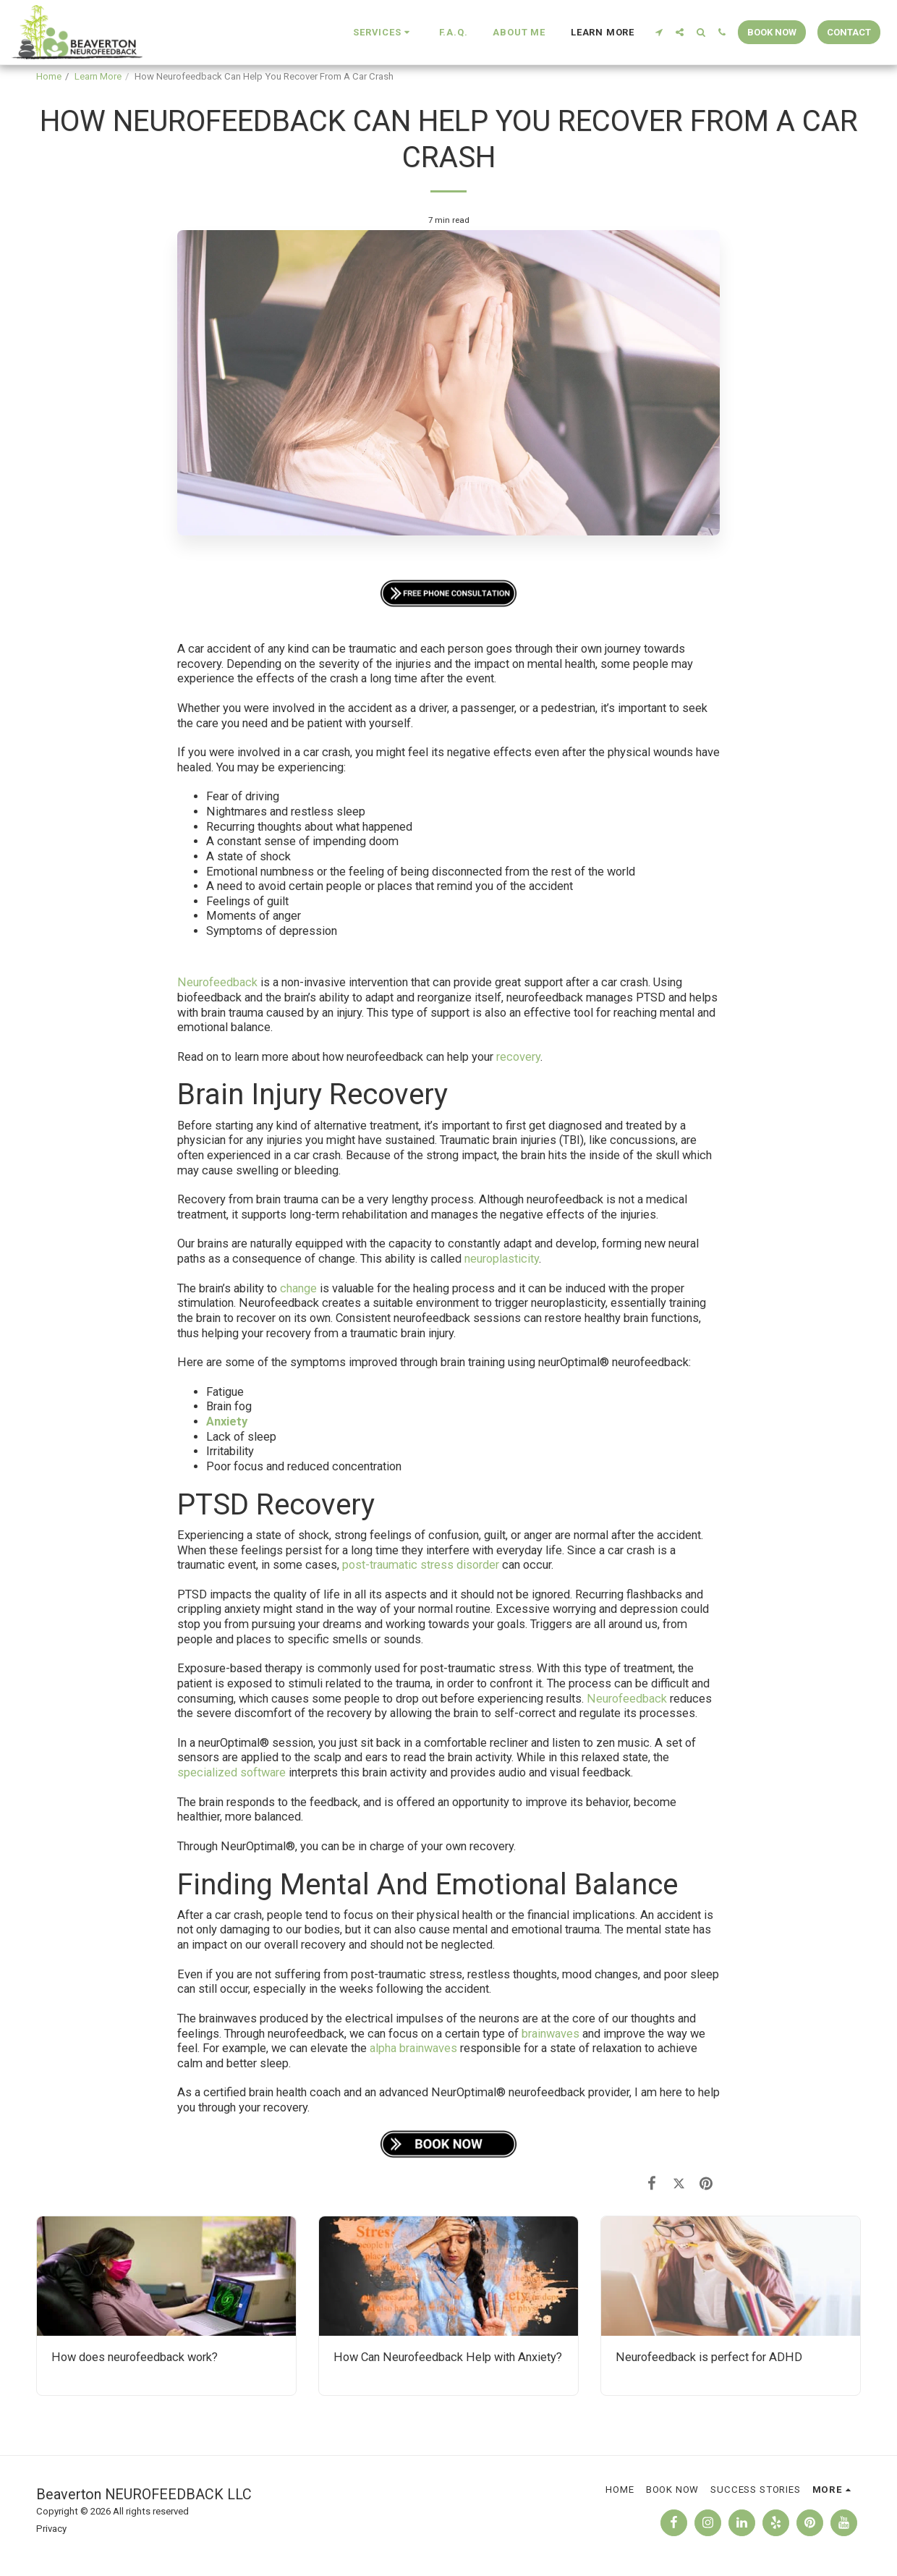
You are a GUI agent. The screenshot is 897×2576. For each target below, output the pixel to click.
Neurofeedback (217, 982)
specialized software (231, 1772)
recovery (518, 1057)
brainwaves (550, 2034)
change (298, 1288)
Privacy (51, 2528)
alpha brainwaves (415, 2048)
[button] (383, 32)
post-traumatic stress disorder (420, 1565)
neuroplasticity (501, 1259)
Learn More (98, 76)
